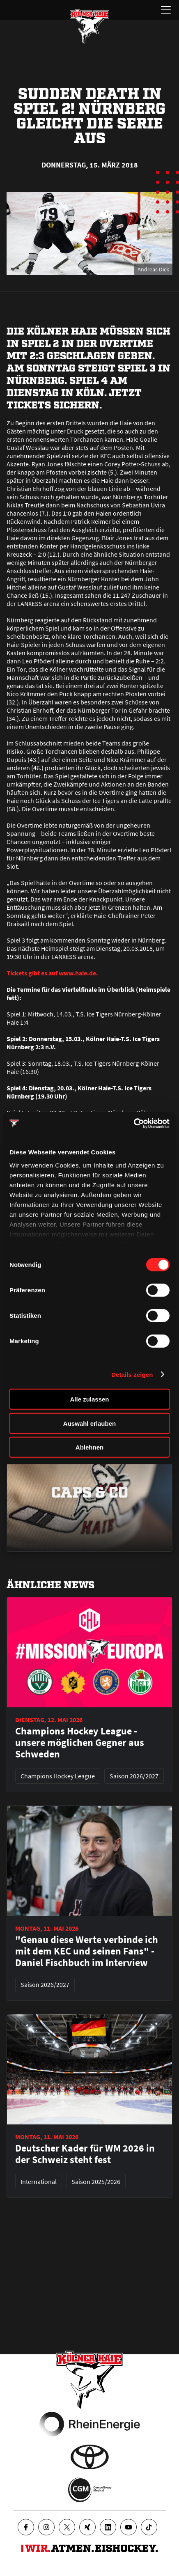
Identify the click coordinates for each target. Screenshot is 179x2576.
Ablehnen (89, 1447)
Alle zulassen (89, 1399)
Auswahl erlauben (89, 1423)
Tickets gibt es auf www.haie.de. (52, 973)
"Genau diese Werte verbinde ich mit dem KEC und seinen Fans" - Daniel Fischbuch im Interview (86, 1951)
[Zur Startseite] (89, 26)
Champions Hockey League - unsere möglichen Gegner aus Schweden (79, 1742)
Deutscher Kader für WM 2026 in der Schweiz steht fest (85, 2153)
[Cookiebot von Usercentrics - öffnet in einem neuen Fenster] (134, 1123)
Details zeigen (132, 1374)
